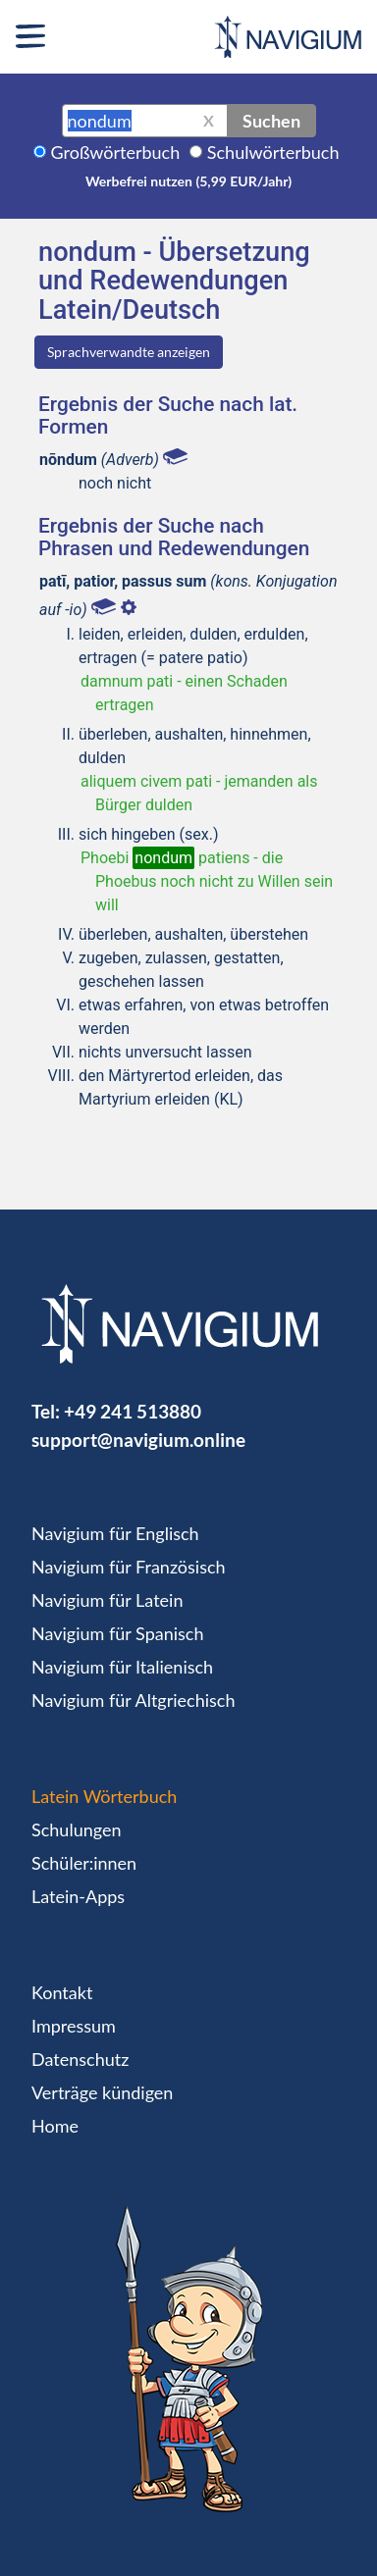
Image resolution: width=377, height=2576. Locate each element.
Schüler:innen (83, 1863)
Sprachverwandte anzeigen (128, 351)
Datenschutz (80, 2059)
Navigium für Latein (107, 1600)
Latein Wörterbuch (104, 1796)
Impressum (73, 2025)
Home (55, 2126)
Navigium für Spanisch (117, 1633)
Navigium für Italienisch (122, 1666)
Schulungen (76, 1829)
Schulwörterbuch (273, 152)
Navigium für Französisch (128, 1566)
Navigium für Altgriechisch (133, 1700)
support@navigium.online (138, 1439)
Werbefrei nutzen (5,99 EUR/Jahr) (188, 181)
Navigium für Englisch (115, 1533)
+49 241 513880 (132, 1411)
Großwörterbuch (116, 152)
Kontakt (61, 1992)
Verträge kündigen (102, 2092)
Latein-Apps (78, 1896)
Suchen (271, 120)
